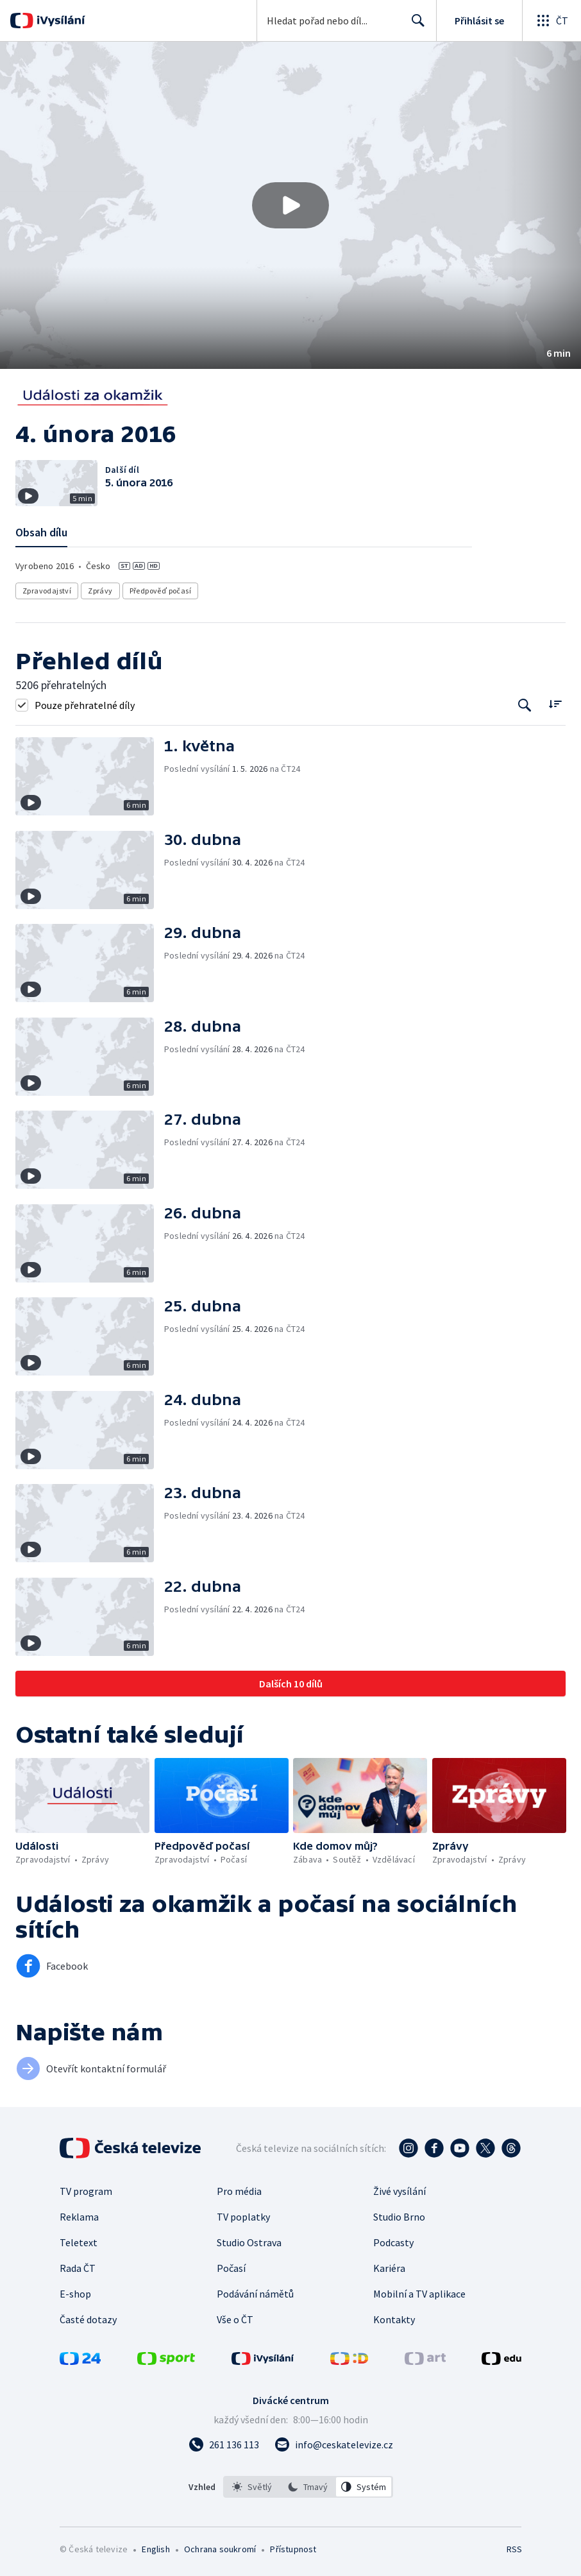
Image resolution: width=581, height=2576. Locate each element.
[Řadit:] (555, 703)
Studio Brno (399, 2216)
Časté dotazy (88, 2319)
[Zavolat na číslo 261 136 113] (224, 2444)
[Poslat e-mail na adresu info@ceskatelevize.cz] (333, 2444)
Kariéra (389, 2268)
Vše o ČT (235, 2319)
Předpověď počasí (160, 590)
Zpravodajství (46, 590)
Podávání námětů (255, 2293)
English (155, 2549)
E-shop (75, 2293)
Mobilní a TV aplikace (419, 2293)
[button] (290, 205)
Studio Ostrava (249, 2242)
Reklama (79, 2216)
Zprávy (100, 590)
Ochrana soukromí (220, 2549)
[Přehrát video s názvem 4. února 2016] (290, 205)
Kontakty (394, 2319)
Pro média (239, 2191)
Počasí (231, 2268)
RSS (514, 2549)
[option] (252, 2486)
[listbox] (308, 2487)
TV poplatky (243, 2216)
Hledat (414, 25)
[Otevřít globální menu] (551, 20)
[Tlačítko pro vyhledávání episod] (524, 705)
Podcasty (393, 2242)
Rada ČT (78, 2268)
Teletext (78, 2242)
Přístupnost (293, 2549)
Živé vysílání (399, 2191)
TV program (86, 2191)
